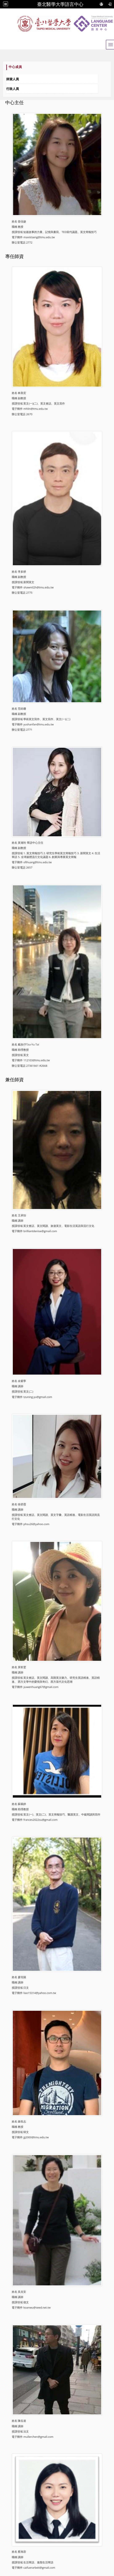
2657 (29, 867)
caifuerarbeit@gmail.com (39, 2567)
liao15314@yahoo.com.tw (39, 1993)
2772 (29, 242)
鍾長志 (22, 2121)
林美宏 (22, 393)
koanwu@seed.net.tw (37, 2307)
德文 (26, 2302)
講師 (20, 1220)
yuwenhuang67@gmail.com (40, 1687)
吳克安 (22, 2292)
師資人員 (12, 79)
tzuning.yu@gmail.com (37, 1397)
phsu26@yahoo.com (36, 1524)
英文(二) (28, 1391)
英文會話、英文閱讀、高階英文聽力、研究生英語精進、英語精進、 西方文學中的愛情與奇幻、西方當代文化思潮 (56, 1680)
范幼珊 (22, 708)
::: (4, 67)
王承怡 (22, 1215)
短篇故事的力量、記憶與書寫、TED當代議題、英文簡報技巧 (60, 232)
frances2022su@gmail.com (40, 1820)
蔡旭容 (22, 2551)
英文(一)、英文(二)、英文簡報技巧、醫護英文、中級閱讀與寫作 (61, 1814)
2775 (29, 592)
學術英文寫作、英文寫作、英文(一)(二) (46, 719)
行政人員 (12, 88)
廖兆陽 (22, 1977)
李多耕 (22, 571)
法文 (26, 2431)
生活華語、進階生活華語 (38, 2562)
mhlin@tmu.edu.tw (35, 409)
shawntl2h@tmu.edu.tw (38, 587)
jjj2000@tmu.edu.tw (36, 2137)
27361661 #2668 (36, 1066)
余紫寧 (22, 1381)
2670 (29, 414)
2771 (29, 729)
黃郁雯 (22, 1667)
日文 (26, 1988)
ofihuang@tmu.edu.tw (37, 862)
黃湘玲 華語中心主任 (30, 842)
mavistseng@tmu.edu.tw (39, 237)
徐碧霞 (22, 1504)
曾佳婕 (22, 221)
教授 (20, 227)
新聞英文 (28, 582)
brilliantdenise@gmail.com (40, 1231)
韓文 (26, 2132)
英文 (26, 1055)
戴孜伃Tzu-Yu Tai (28, 1044)
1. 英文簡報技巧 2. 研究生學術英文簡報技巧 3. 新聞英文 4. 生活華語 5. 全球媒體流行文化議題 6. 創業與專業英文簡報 (56, 855)
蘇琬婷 (22, 1804)
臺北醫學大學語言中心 (60, 4)
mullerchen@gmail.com (38, 2437)
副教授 (22, 398)
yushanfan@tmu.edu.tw (38, 724)
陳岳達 (22, 2421)
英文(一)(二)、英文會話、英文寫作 (44, 403)
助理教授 (23, 1050)
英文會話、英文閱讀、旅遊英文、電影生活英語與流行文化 (58, 1226)
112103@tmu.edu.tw (36, 1060)
